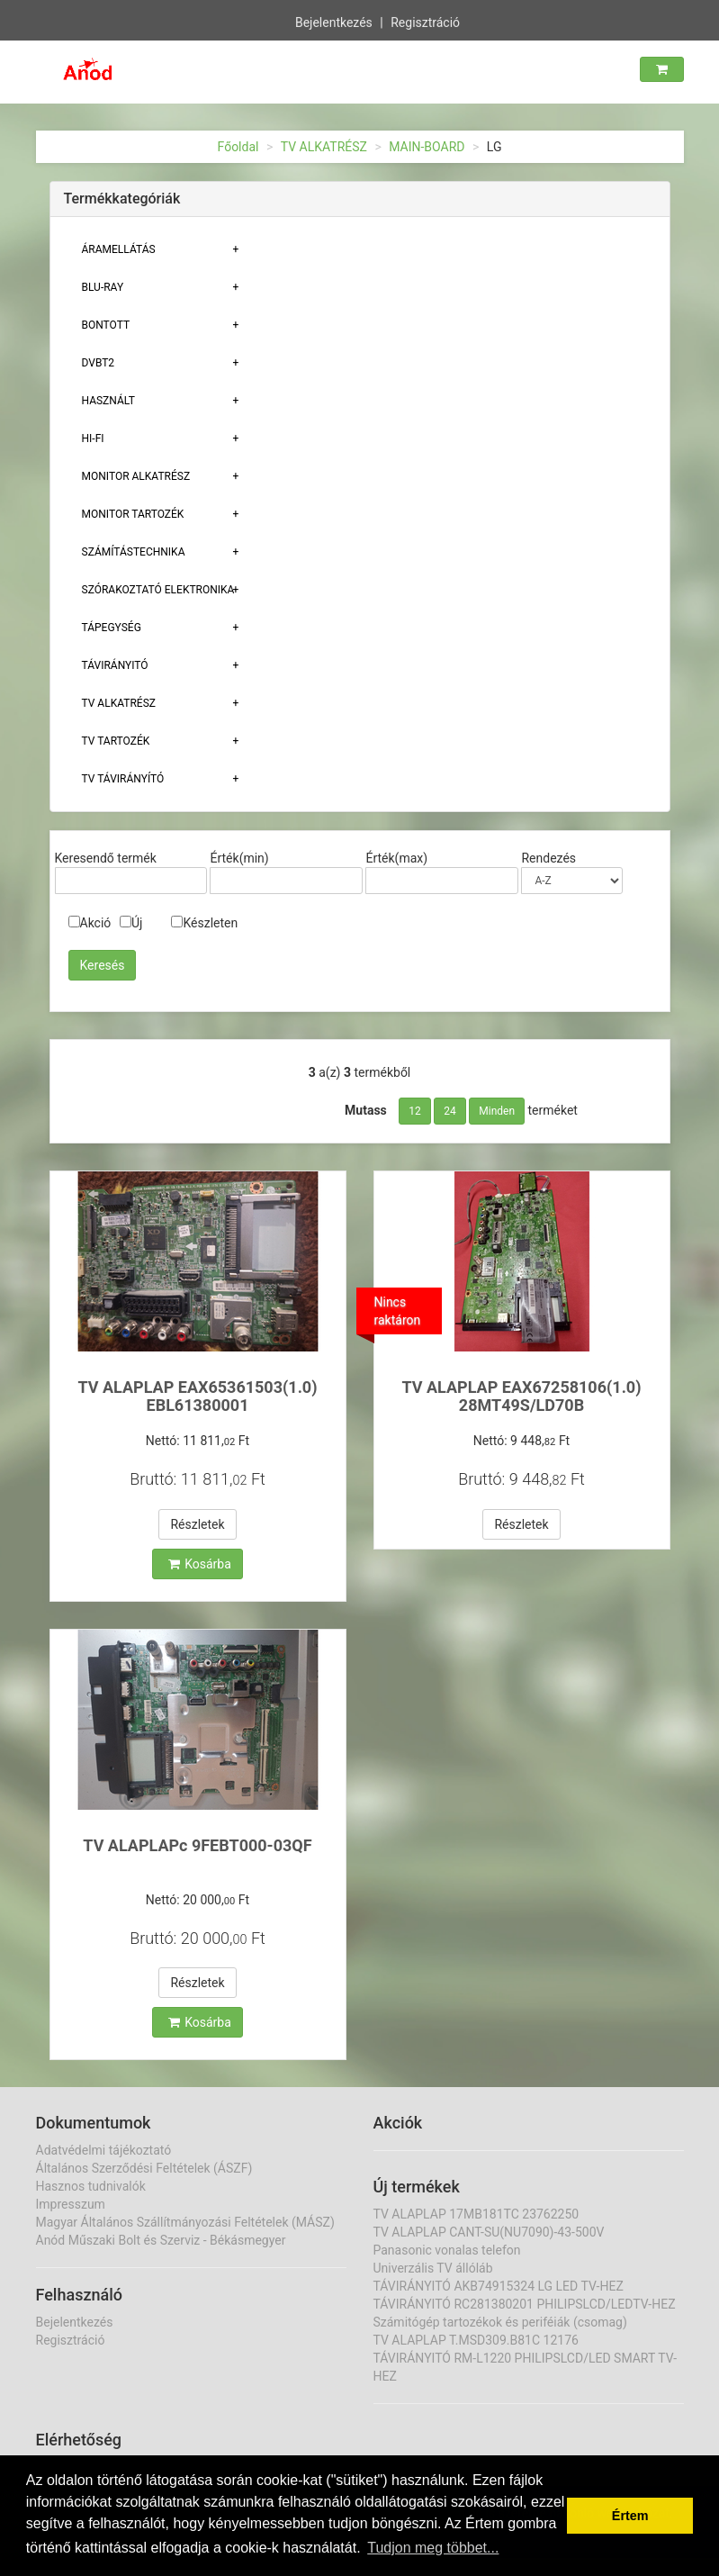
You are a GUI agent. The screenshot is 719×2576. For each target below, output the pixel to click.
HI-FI (93, 438)
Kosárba (199, 1564)
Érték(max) (396, 858)
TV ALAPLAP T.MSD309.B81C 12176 (476, 2340)
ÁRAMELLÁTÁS (119, 249)
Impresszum (70, 2204)
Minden (497, 1111)
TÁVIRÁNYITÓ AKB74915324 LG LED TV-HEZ (498, 2286)
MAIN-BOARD (426, 147)
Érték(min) (239, 858)
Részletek (197, 1524)
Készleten (204, 923)
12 (415, 1111)
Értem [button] (630, 2515)
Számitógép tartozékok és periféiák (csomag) (500, 2322)
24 (450, 1111)
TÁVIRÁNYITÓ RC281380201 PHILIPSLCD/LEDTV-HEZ (524, 2304)
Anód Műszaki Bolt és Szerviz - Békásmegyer (161, 2240)
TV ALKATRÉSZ (324, 147)
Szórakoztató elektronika (158, 589)
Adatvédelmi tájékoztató (104, 2150)
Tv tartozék (116, 741)
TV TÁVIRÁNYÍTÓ (123, 779)
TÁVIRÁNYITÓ (115, 665)
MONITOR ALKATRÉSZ (136, 476)
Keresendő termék (106, 858)
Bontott (106, 325)
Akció (90, 923)
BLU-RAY (103, 287)
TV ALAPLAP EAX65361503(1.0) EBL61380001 (197, 1396)
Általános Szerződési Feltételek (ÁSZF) (144, 2168)
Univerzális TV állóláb (433, 2268)
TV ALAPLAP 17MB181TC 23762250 (476, 2214)
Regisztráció (425, 21)
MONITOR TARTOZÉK (133, 514)
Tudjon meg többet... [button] (433, 2547)
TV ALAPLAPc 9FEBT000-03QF (197, 1845)
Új (131, 923)
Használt (108, 400)
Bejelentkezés (334, 21)
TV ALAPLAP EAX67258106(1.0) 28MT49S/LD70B (521, 1396)
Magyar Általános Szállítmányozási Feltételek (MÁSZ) (185, 2222)
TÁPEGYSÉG (111, 627)
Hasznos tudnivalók (91, 2186)
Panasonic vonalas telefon (447, 2250)
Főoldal (238, 147)
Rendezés (548, 858)
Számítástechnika (133, 552)
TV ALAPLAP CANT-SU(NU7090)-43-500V (489, 2232)
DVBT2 (98, 363)
